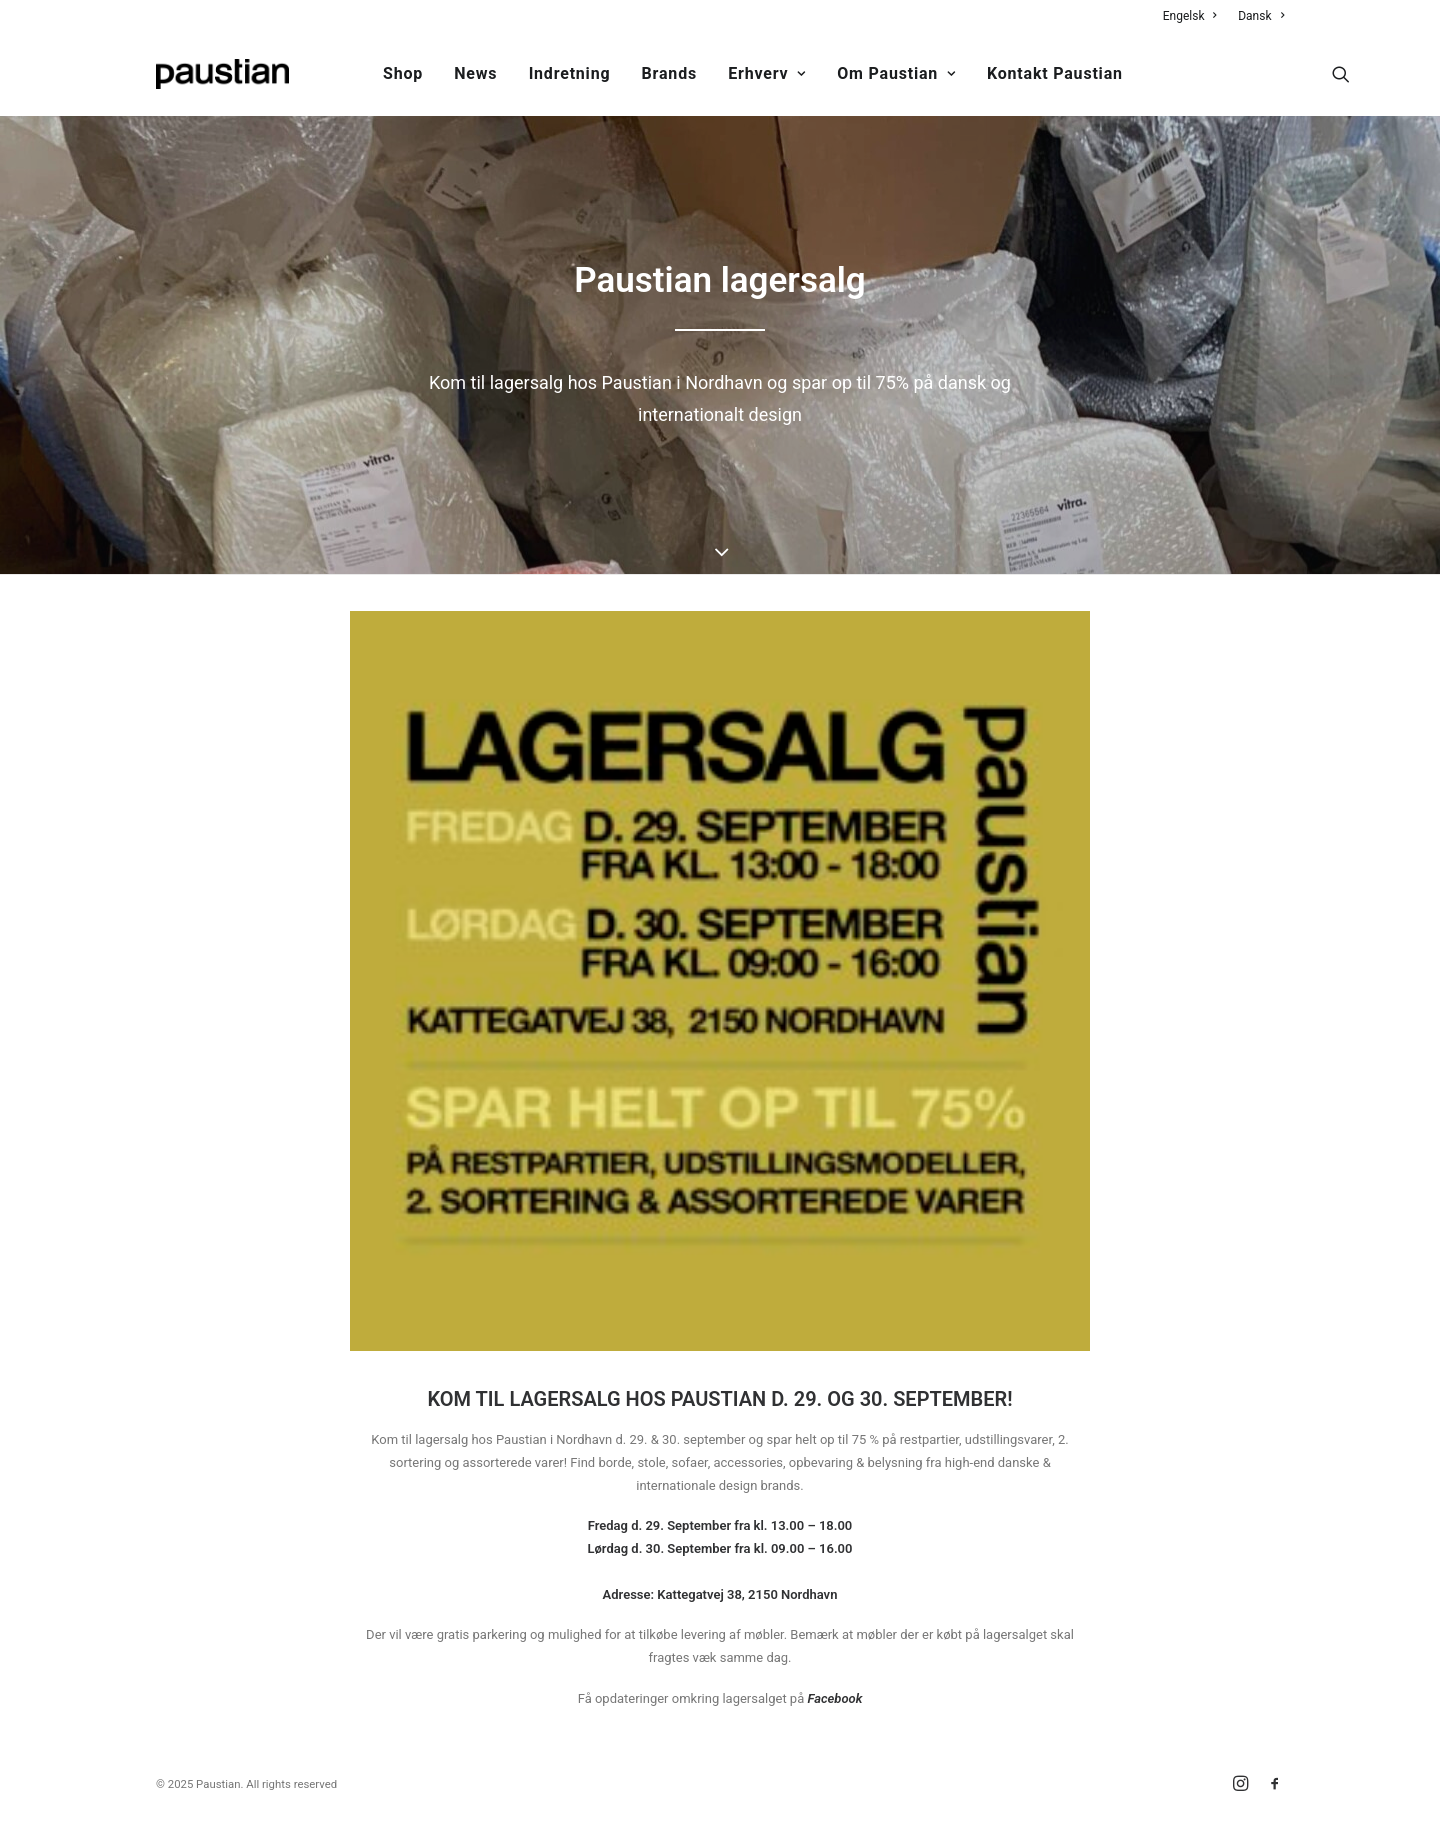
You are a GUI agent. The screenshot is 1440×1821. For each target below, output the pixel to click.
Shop (403, 73)
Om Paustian (896, 73)
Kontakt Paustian (1055, 73)
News (475, 73)
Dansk (1261, 16)
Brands (669, 73)
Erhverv (767, 73)
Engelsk (1190, 16)
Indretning (570, 73)
